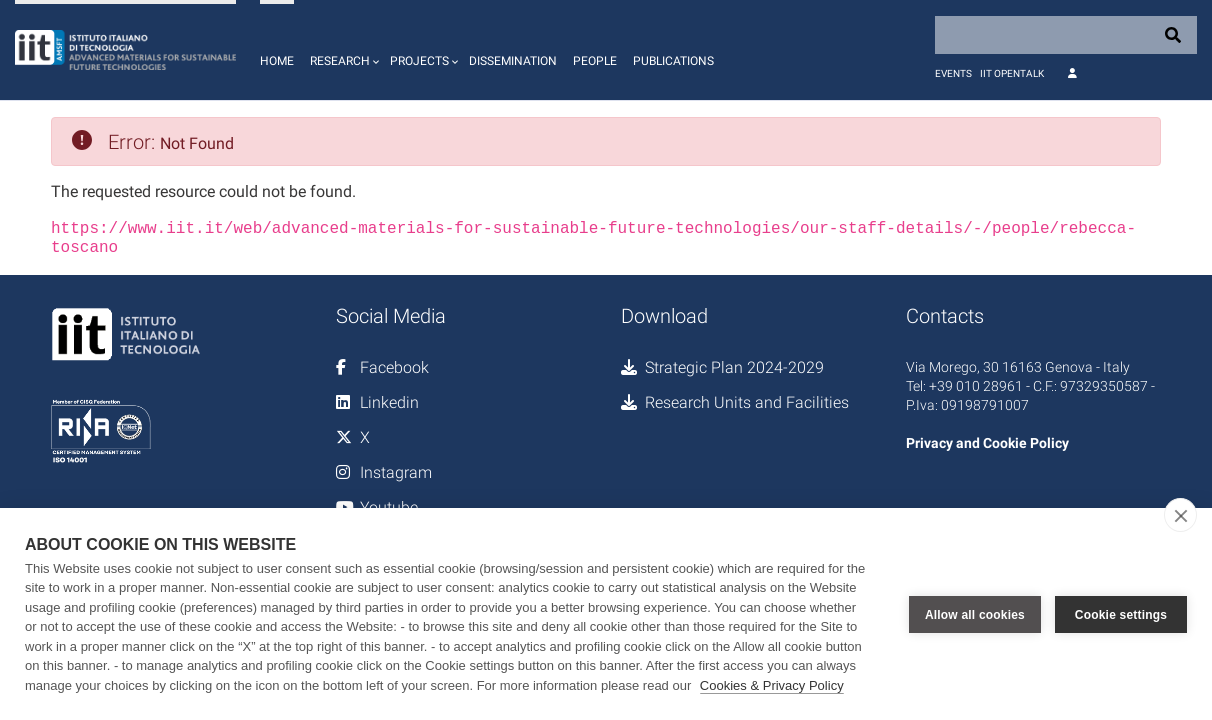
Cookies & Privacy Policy (772, 685)
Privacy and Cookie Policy (987, 443)
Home (277, 61)
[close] (1180, 515)
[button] (342, 50)
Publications (673, 61)
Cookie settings (1121, 614)
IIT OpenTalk (1012, 73)
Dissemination (513, 61)
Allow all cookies (975, 614)
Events (953, 73)
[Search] (1066, 35)
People (595, 61)
